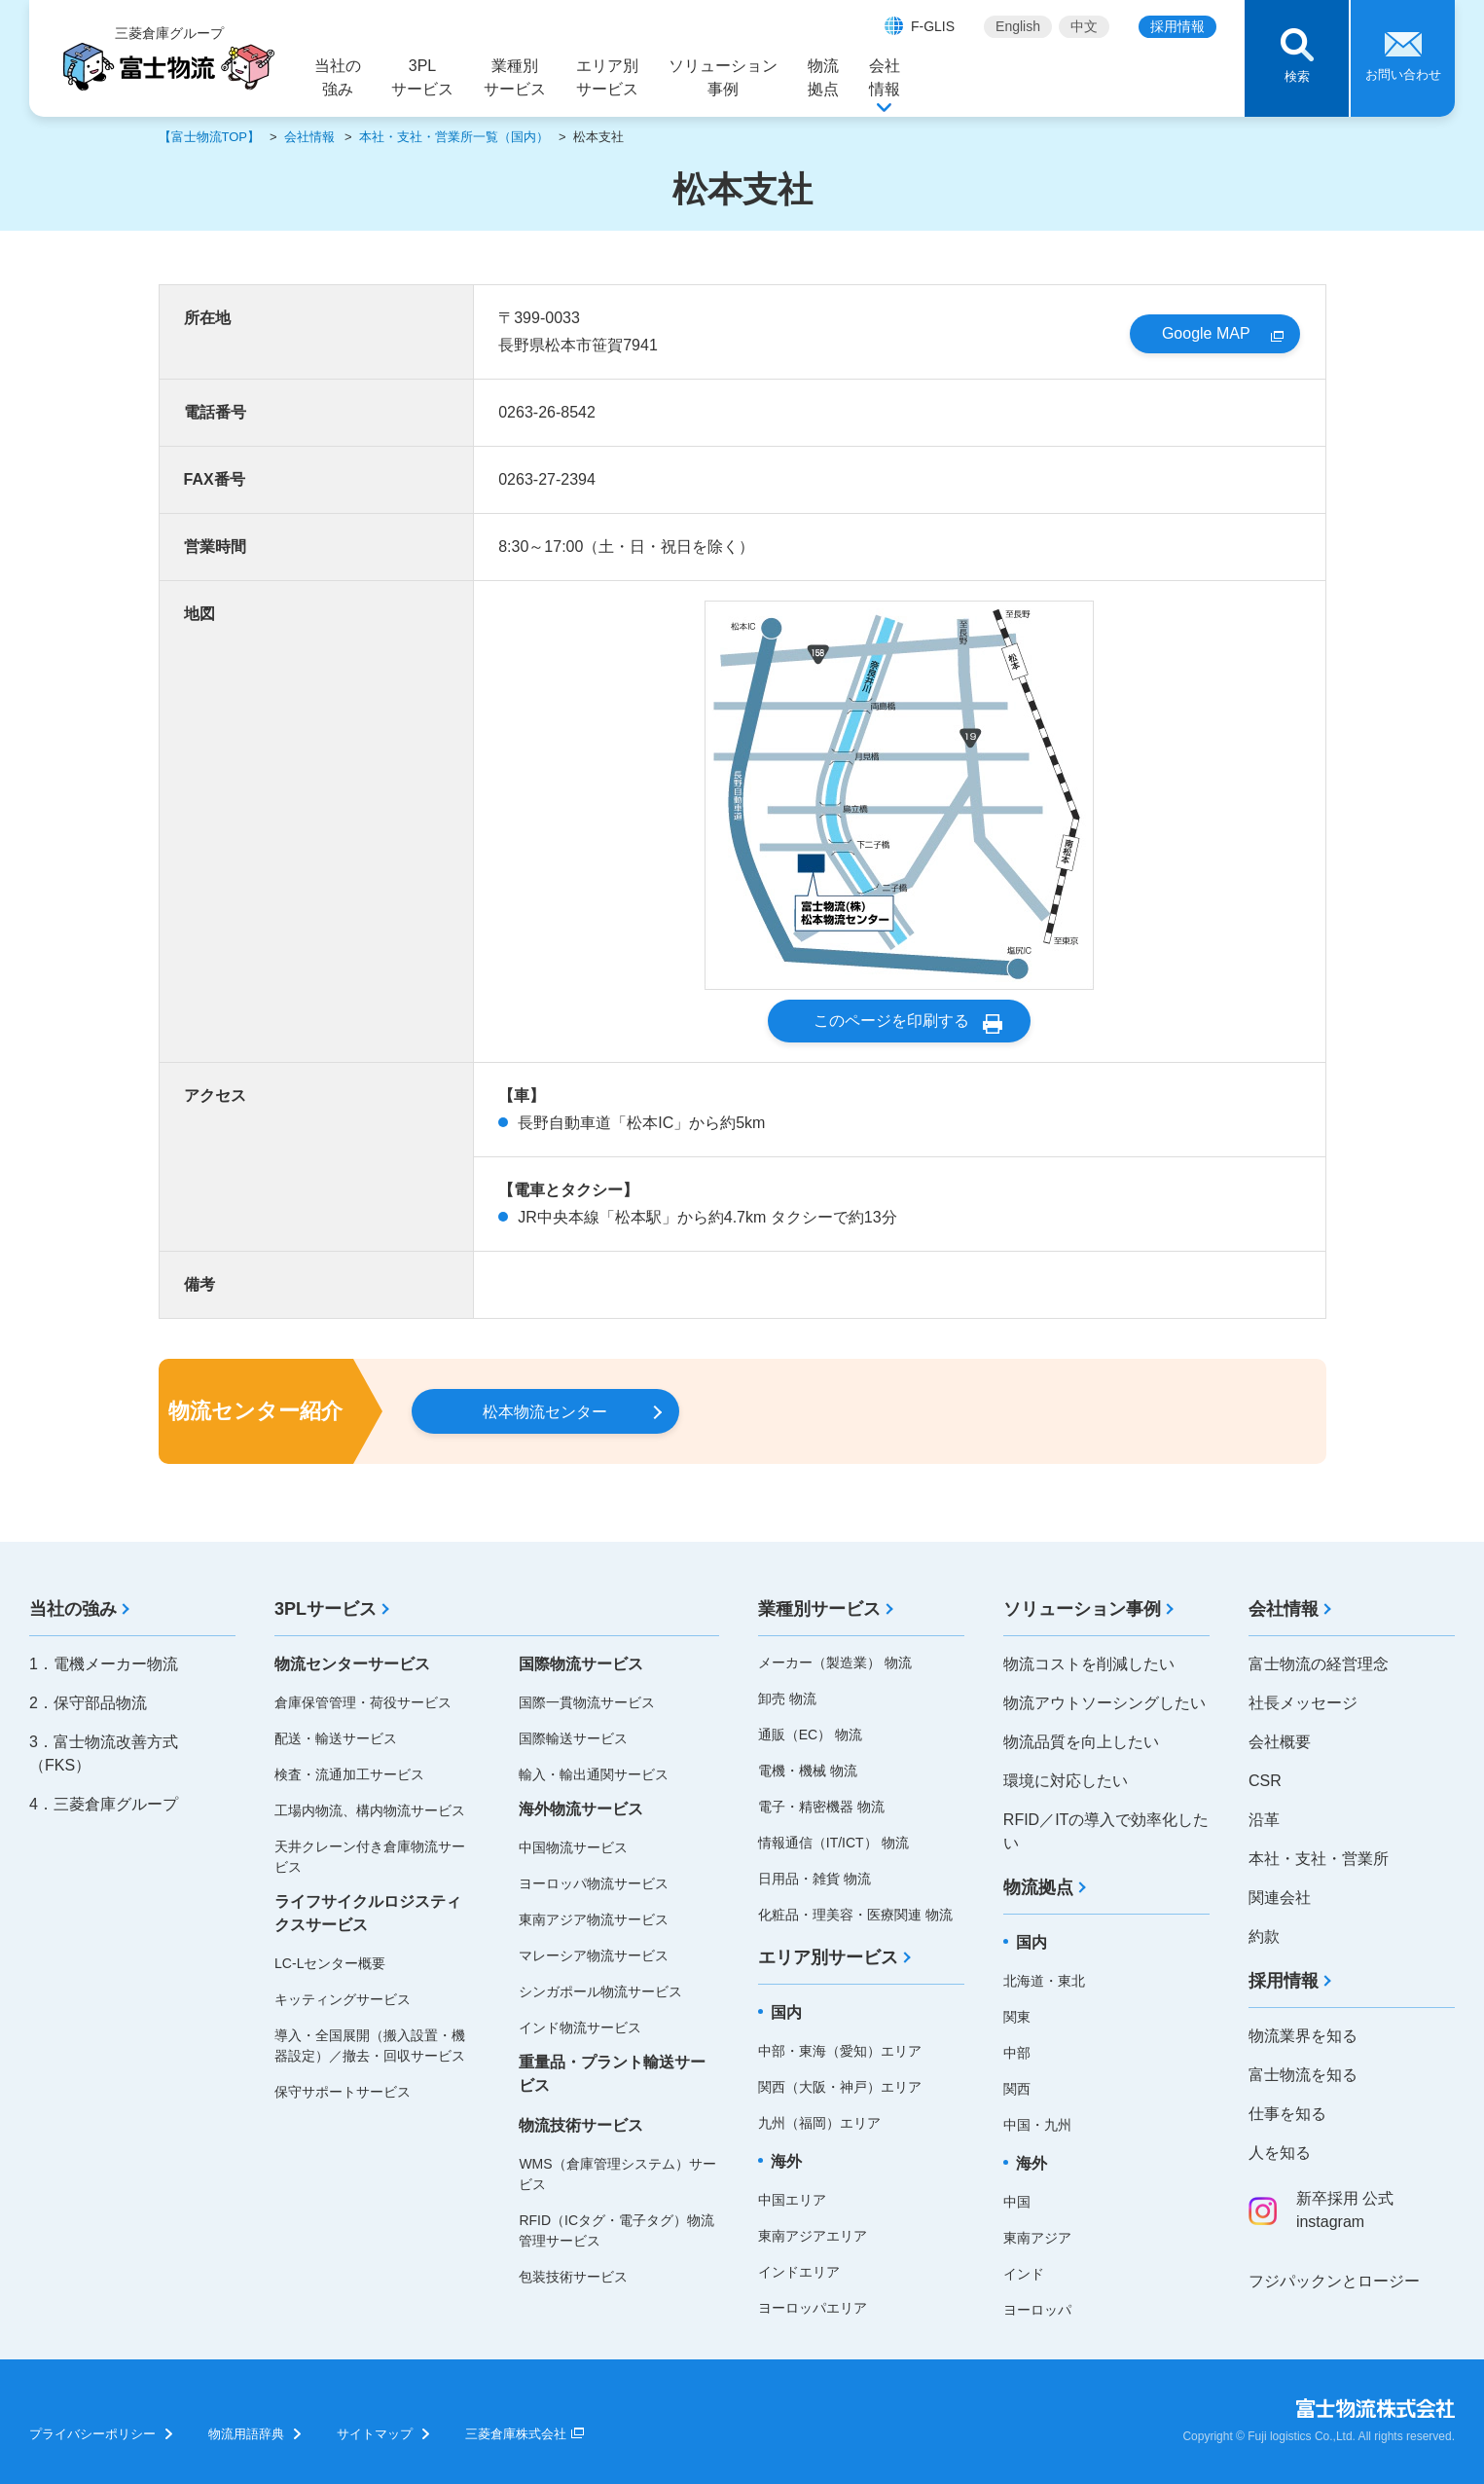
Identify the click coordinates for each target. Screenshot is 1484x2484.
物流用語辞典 (246, 2434)
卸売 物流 (787, 1698)
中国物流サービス (573, 1847)
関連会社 (1280, 1897)
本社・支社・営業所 (1319, 1858)
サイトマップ (375, 2434)
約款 (1264, 1936)
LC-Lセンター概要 (329, 1963)
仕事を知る (1287, 2113)
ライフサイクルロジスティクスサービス (367, 1913)
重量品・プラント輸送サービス (612, 2074)
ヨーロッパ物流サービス (594, 1883)
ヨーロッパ (1037, 2310)
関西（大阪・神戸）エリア (840, 2087)
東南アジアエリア (812, 2236)
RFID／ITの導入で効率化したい (1106, 1831)
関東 (1017, 2017)
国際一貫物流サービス (587, 1702)
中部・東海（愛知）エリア (840, 2051)
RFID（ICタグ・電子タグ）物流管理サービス (616, 2230)
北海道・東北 (1044, 1981)
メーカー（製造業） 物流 (835, 1662)
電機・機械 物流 (807, 1770)
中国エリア (792, 2200)
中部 (1017, 2053)
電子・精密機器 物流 (821, 1806)
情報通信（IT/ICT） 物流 (833, 1842)
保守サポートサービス (342, 2092)
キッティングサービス (342, 1999)
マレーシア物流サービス (594, 1955)
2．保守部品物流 (88, 1703)
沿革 (1264, 1819)
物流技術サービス (581, 2125)
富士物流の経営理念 (1319, 1664)
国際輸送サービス (573, 1738)
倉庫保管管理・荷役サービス (363, 1702)
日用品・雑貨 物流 (814, 1878)
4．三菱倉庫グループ (103, 1804)
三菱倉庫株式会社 (515, 2434)
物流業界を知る (1303, 2035)
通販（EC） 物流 (810, 1734)
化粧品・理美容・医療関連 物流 (855, 1914)
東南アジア (1037, 2238)
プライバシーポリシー (92, 2434)
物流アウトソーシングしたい (1104, 1703)
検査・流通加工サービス (349, 1774)
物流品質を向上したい (1081, 1742)
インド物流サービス (580, 2027)
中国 (1017, 2202)
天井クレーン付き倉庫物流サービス (369, 1857)
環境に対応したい (1065, 1780)
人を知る (1280, 2152)
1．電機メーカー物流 (103, 1664)
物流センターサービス (352, 1664)
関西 (1017, 2089)
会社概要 (1280, 1742)
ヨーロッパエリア (812, 2308)
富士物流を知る (1303, 2074)
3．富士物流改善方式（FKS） (103, 1753)
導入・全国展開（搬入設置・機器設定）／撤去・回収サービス (369, 2045)
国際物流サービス (581, 1664)
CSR (1265, 1780)
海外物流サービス (581, 1809)
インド (1023, 2274)
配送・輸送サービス (335, 1738)
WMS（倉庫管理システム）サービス (617, 2174)
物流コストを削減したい (1089, 1664)
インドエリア (799, 2272)
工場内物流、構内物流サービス (369, 1810)
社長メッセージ (1303, 1703)
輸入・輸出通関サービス (594, 1774)
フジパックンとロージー (1334, 2281)
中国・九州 (1037, 2125)
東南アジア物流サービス (594, 1919)
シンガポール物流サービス (600, 1991)
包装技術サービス (573, 2276)
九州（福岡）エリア (819, 2123)
